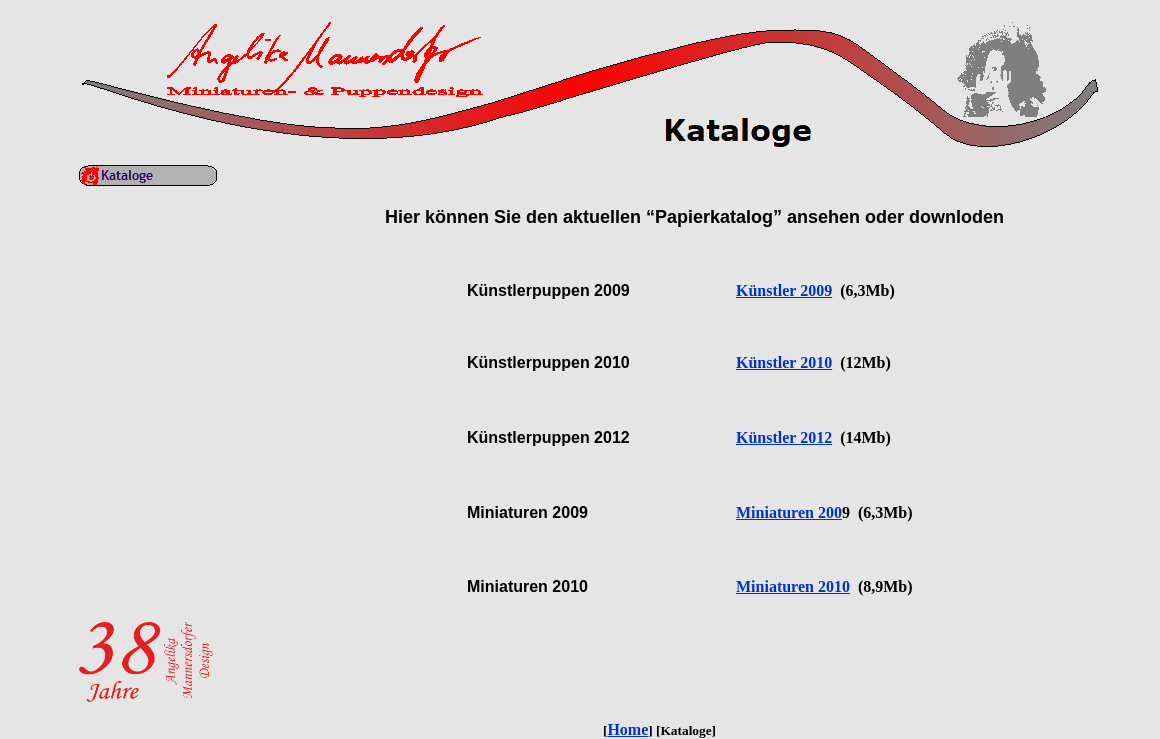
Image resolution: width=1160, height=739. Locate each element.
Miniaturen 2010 (793, 586)
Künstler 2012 (784, 437)
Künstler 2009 (784, 290)
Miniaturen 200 (789, 512)
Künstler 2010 (784, 362)
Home (627, 729)
